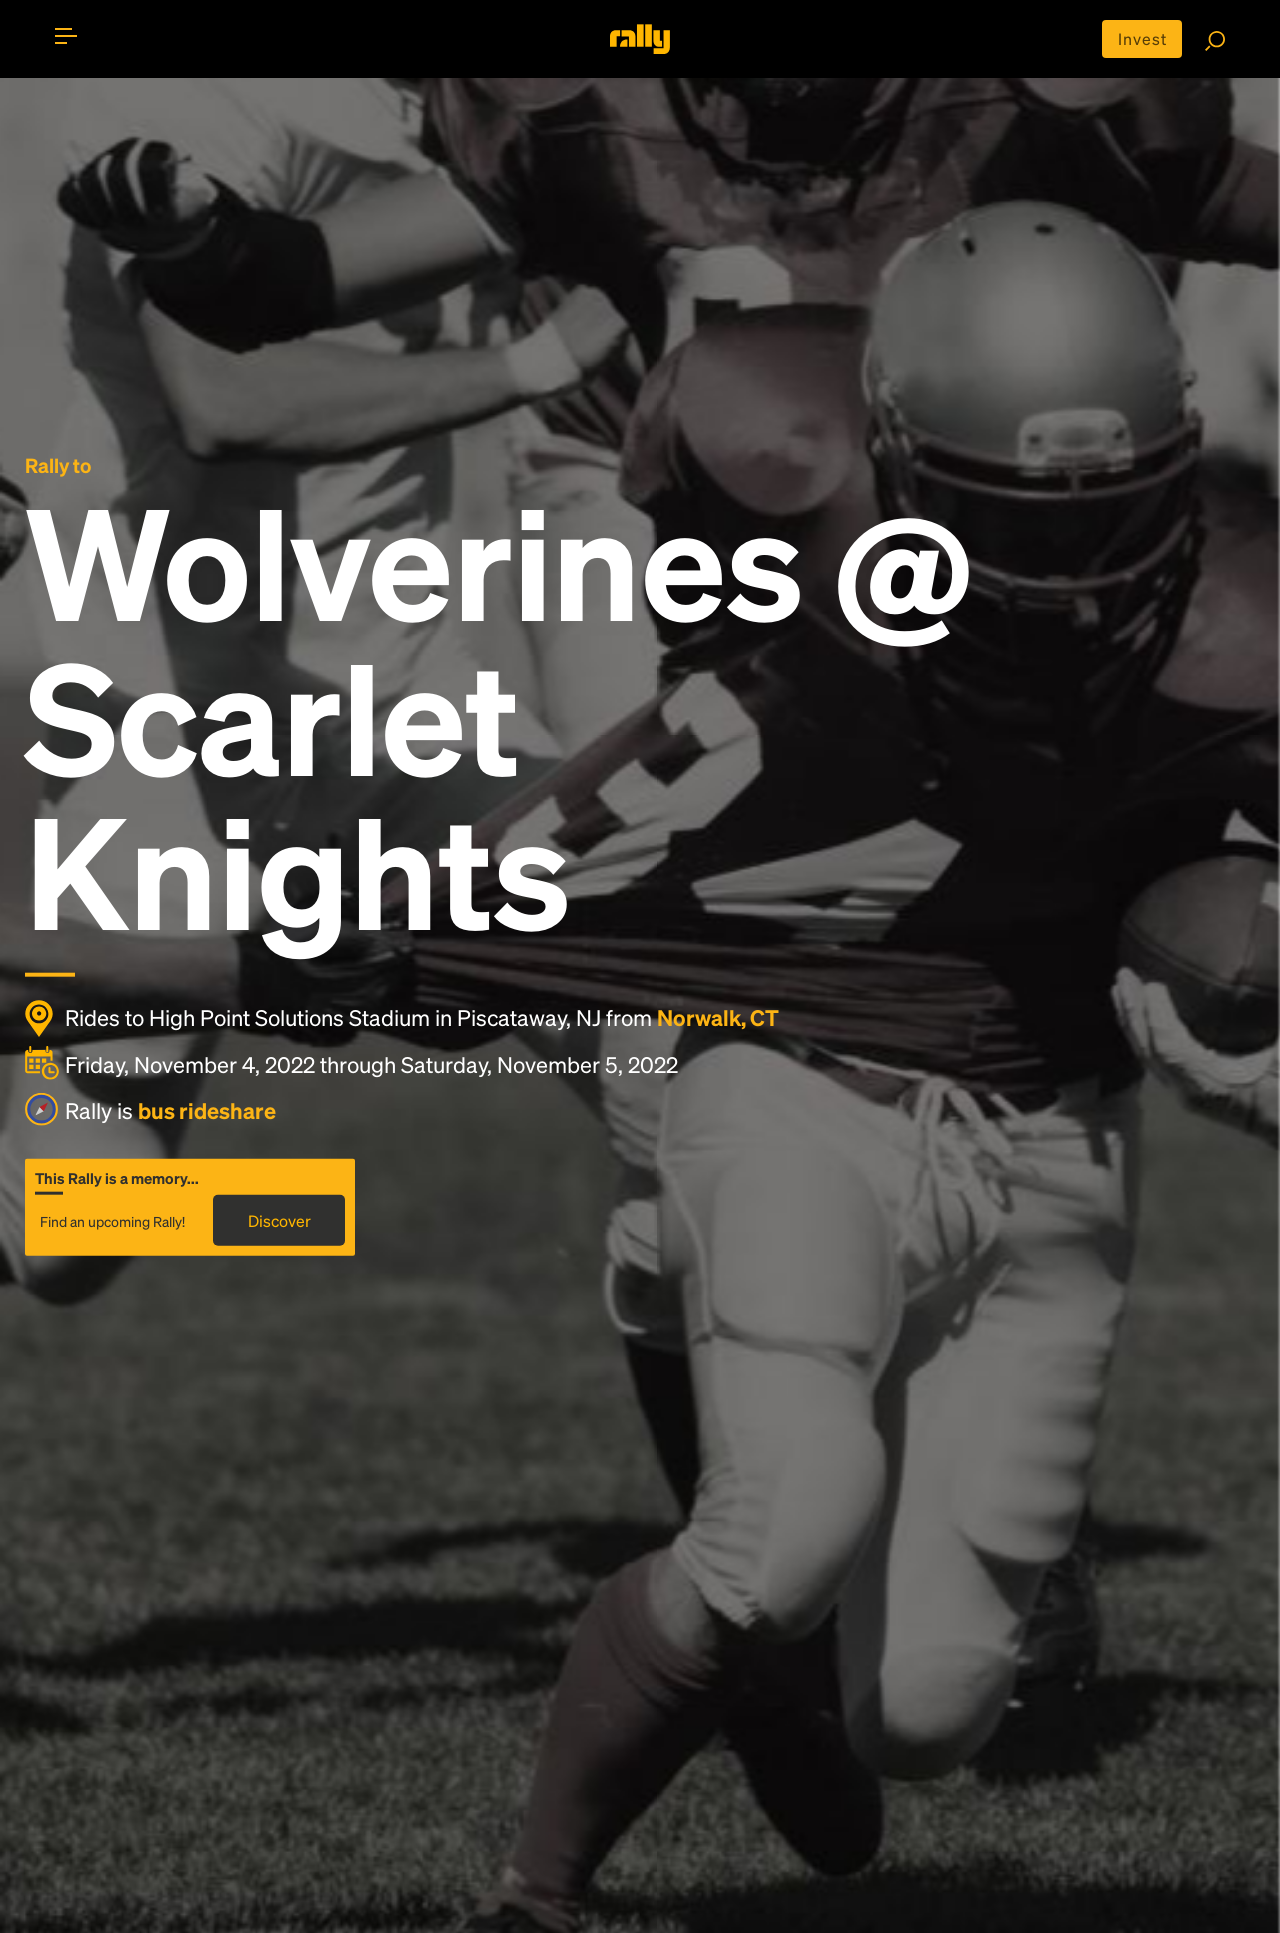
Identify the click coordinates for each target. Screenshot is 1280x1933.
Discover (279, 1220)
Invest (1142, 38)
